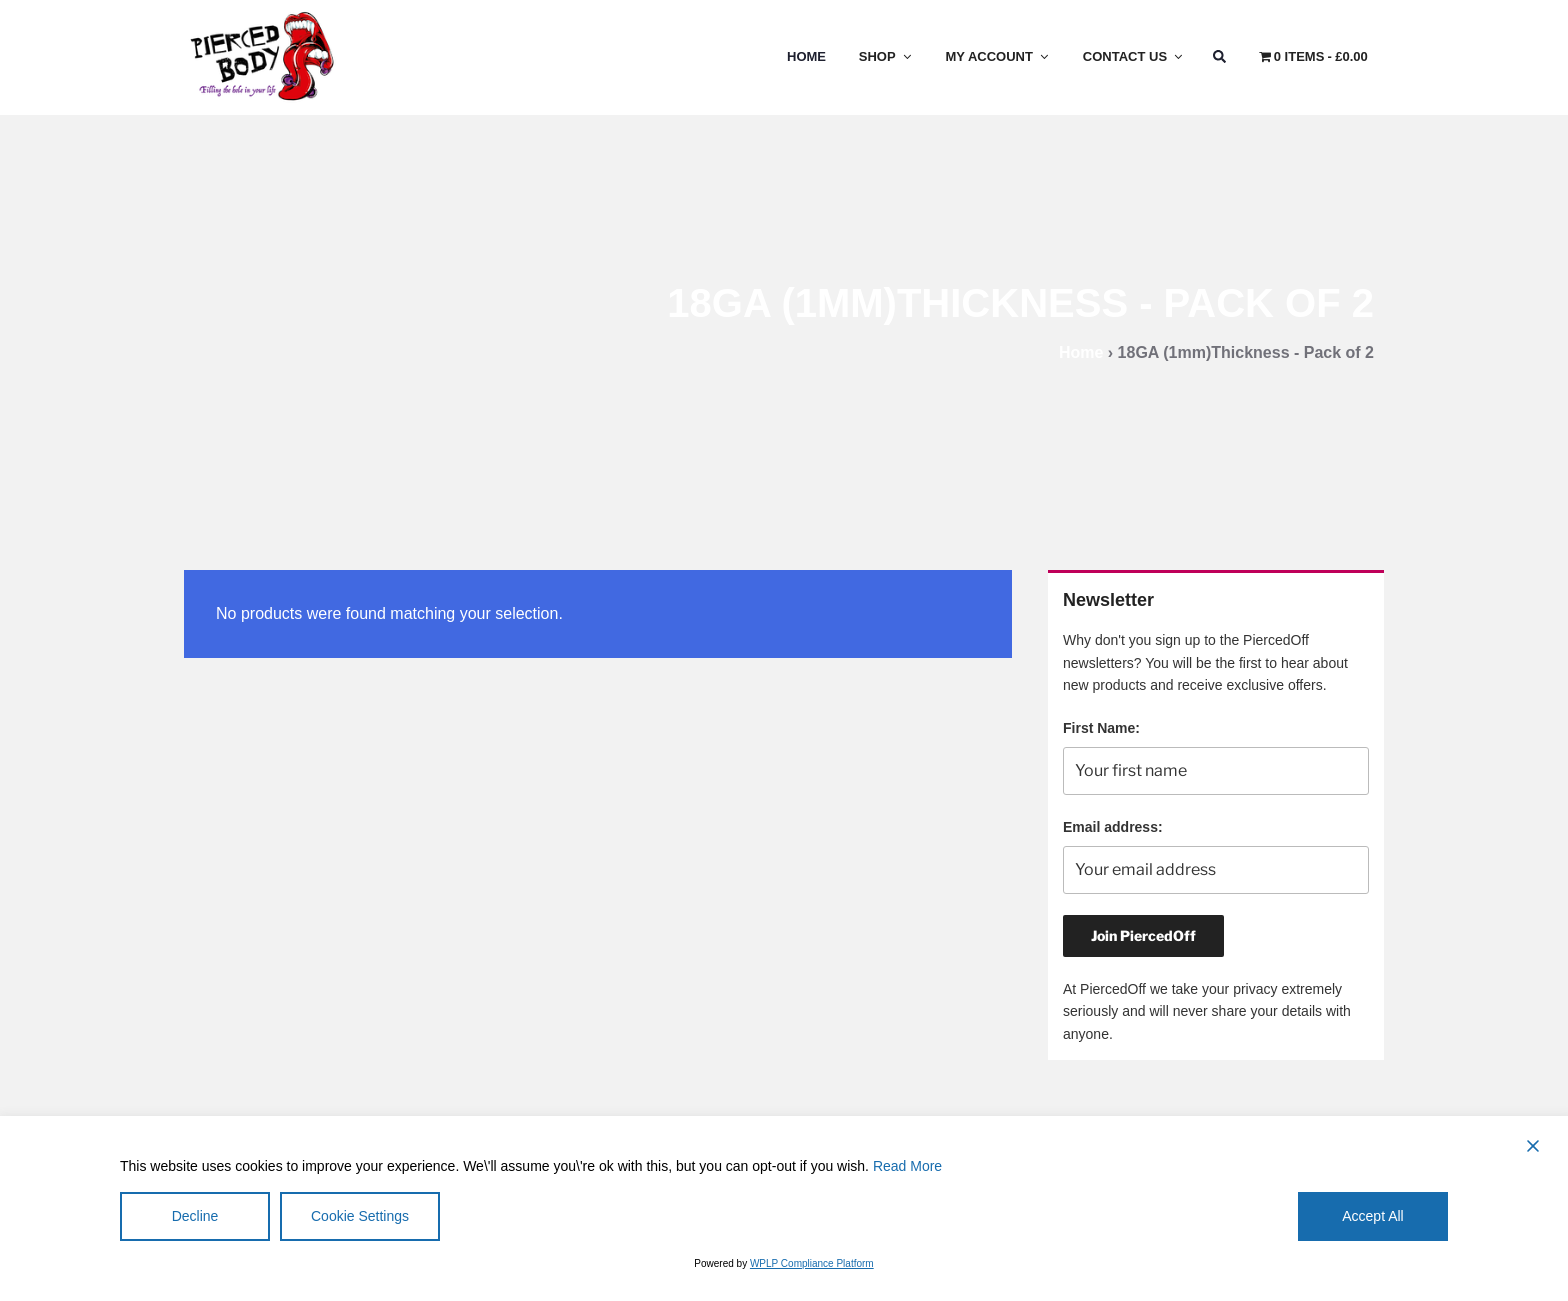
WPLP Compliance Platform (812, 1263)
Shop (886, 56)
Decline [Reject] (195, 1216)
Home (806, 56)
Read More (907, 1166)
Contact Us (1134, 56)
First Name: (1101, 728)
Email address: (1113, 827)
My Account (998, 56)
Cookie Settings (360, 1216)
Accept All (1372, 1216)
